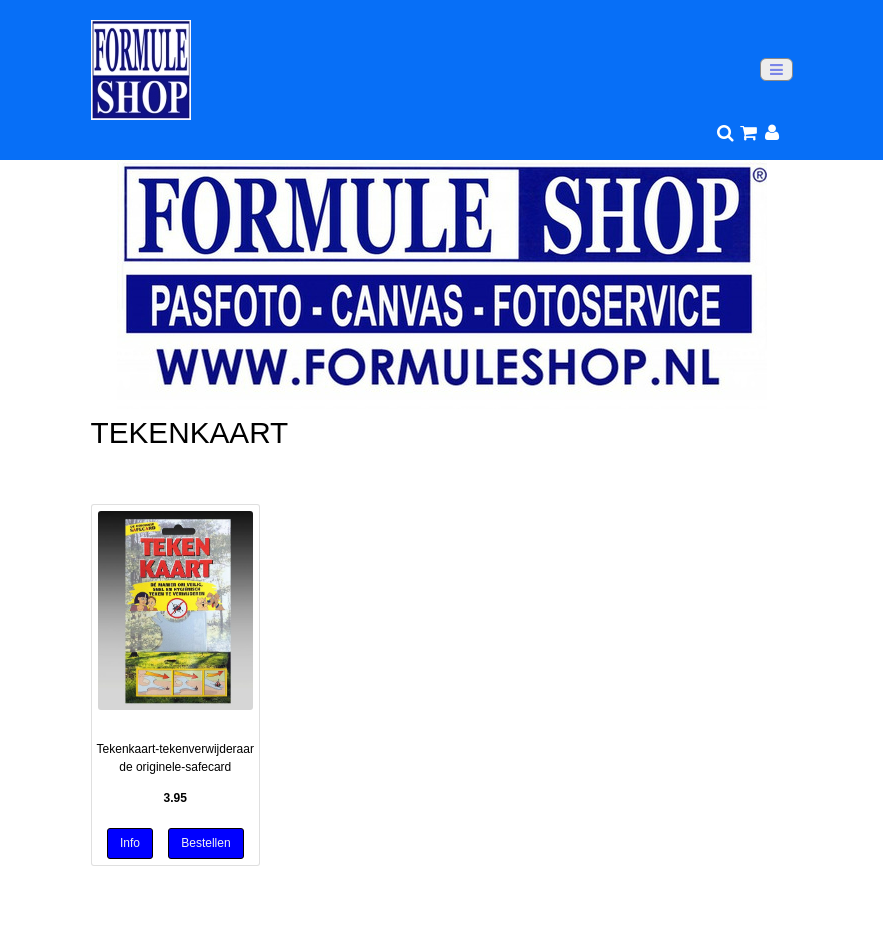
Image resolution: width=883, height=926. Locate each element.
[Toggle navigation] (776, 69)
